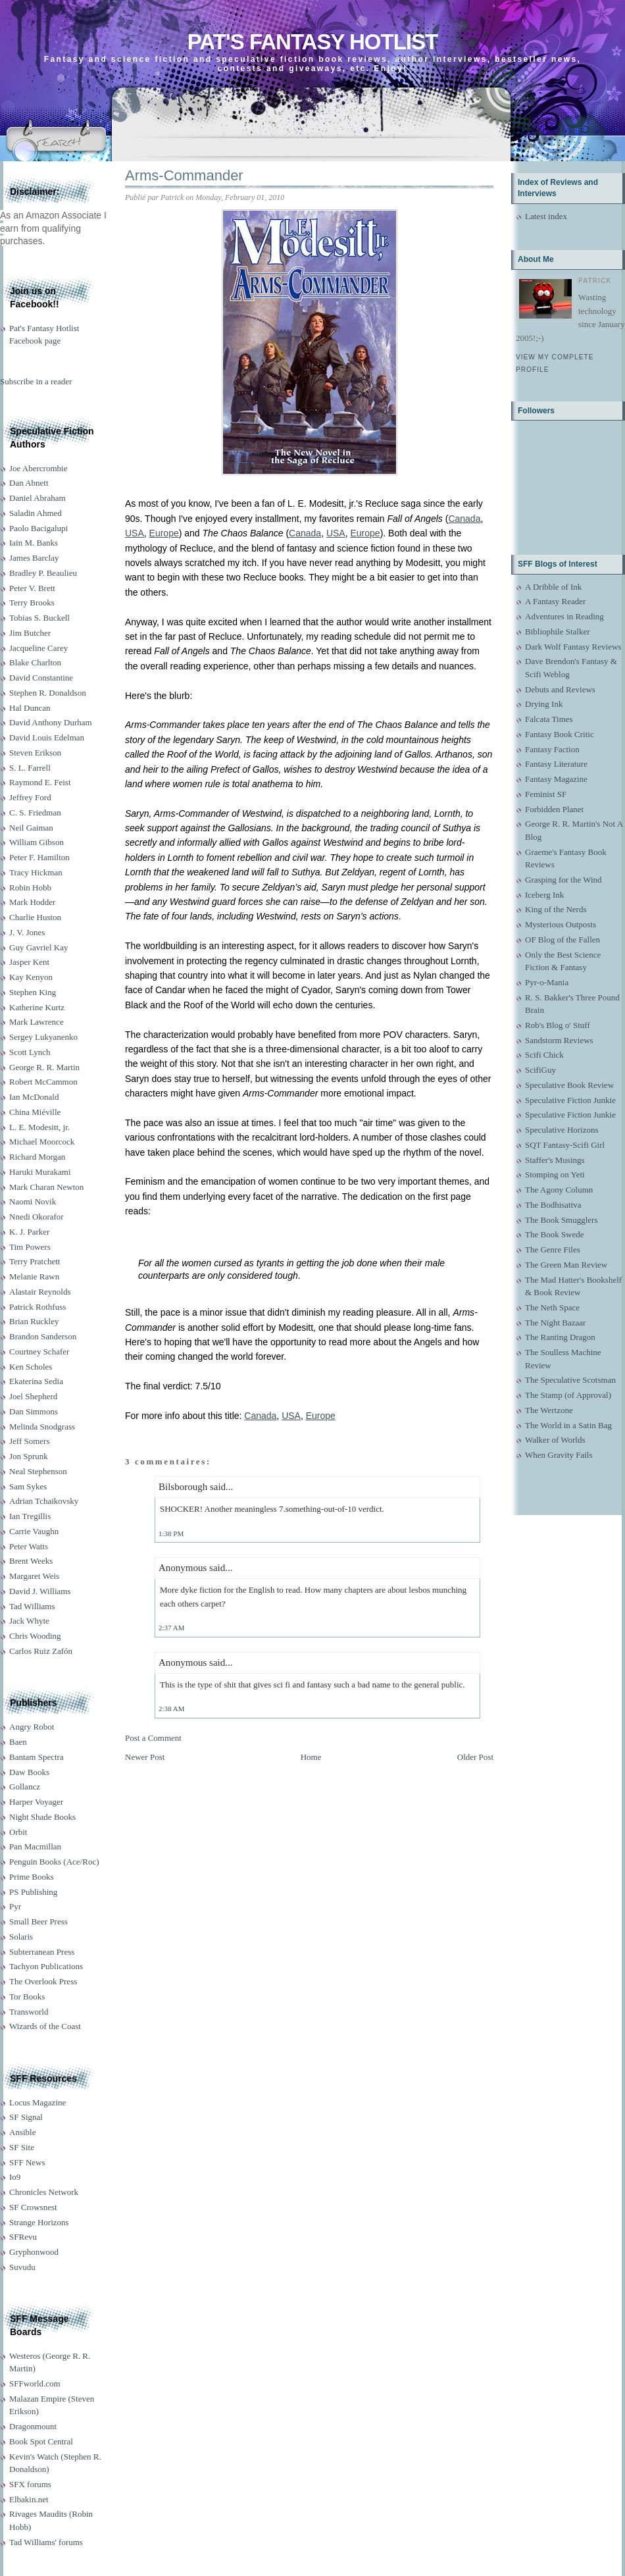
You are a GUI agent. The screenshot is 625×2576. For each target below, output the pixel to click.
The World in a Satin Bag (568, 1425)
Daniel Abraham (37, 498)
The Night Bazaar (555, 1322)
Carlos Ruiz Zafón (40, 1651)
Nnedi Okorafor (36, 1217)
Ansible (22, 2132)
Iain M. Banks (33, 543)
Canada (464, 518)
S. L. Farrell (30, 768)
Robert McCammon (43, 1082)
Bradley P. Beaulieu (43, 573)
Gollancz (24, 1786)
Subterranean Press (41, 1952)
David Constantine (41, 678)
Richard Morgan (37, 1157)
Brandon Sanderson (42, 1336)
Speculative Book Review (569, 1085)
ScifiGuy (540, 1070)
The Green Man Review (566, 1265)
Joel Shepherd (33, 1396)
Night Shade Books (42, 1817)
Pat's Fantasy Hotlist (313, 42)
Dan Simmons (33, 1411)
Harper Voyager (36, 1802)
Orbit (18, 1832)
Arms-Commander (184, 175)
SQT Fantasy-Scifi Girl (565, 1145)
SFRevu (23, 2237)
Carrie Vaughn (34, 1531)
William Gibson (36, 842)
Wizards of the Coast (45, 2026)
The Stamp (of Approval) (568, 1395)
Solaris (21, 1937)
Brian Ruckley (34, 1321)
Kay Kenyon (31, 977)
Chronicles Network (43, 2192)
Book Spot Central (41, 2441)
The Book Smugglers (561, 1220)
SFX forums (30, 2484)
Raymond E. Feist (40, 782)
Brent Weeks (31, 1561)
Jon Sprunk (28, 1456)
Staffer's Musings (555, 1160)
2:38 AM (171, 1709)
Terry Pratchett (34, 1261)
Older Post (475, 1757)
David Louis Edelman (46, 737)
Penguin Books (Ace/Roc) (54, 1862)
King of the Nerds (556, 909)
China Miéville (35, 1112)
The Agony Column (559, 1190)
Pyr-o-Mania (546, 982)
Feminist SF (545, 794)
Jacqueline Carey (38, 648)
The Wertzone (549, 1410)
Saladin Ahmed (35, 513)
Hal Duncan (29, 708)
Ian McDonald (34, 1097)
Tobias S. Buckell (39, 618)
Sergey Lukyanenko (43, 1037)
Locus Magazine (37, 2102)
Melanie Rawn (34, 1276)
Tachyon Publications (46, 1966)
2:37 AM (171, 1628)
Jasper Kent (29, 962)
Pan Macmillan (35, 1846)
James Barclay (34, 558)
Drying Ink (543, 704)
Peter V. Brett (32, 588)
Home (311, 1757)
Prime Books (31, 1877)
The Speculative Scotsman (570, 1380)
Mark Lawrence (36, 1022)
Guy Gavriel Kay (38, 947)
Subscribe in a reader (36, 381)
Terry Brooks (32, 602)
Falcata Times (549, 719)
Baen (18, 1742)
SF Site (21, 2147)
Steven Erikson (35, 753)
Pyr (15, 1906)
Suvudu (22, 2267)
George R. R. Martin (44, 1067)
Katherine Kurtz (36, 1007)
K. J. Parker (29, 1232)
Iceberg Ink (544, 895)
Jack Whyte (29, 1621)
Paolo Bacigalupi (38, 528)
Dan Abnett (29, 483)
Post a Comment (153, 1738)
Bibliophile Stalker (557, 631)
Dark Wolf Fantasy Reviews (573, 647)
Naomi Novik (32, 1201)
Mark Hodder (32, 902)
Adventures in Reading (564, 616)
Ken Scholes (30, 1367)
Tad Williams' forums (46, 2542)
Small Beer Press (38, 1921)
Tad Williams (32, 1606)
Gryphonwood (34, 2252)
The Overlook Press (43, 1981)
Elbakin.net (29, 2499)
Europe (164, 533)
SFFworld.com (35, 2383)
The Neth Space (552, 1307)
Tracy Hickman (36, 872)
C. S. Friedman (35, 812)
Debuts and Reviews (560, 689)
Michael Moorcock (41, 1141)
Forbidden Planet (554, 809)
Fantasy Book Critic (559, 734)
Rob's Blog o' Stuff (557, 1025)
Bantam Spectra (36, 1757)
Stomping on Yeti (555, 1174)
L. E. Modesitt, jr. (39, 1127)
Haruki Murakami (40, 1172)
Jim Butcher (30, 633)
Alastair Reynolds (40, 1292)
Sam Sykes (28, 1486)
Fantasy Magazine (556, 779)
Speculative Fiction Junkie (570, 1100)
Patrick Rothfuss (37, 1307)
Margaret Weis (34, 1576)
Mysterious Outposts (560, 924)
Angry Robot (31, 1727)
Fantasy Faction (552, 749)
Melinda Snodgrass (42, 1426)
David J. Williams (39, 1591)
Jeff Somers (29, 1441)
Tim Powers (30, 1247)
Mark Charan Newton (46, 1187)
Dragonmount (33, 2426)
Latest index (546, 216)
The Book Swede (554, 1234)
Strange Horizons (39, 2222)
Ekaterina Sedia (36, 1381)
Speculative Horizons (562, 1130)
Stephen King (32, 992)
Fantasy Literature (556, 764)
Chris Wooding (35, 1636)
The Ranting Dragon (560, 1337)
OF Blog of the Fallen (562, 939)
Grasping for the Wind (563, 880)
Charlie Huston (35, 917)
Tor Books (27, 1996)
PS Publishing (33, 1892)
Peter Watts (28, 1546)
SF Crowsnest (33, 2207)
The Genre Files (552, 1249)
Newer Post (144, 1757)
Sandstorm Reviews (559, 1040)
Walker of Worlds (555, 1440)
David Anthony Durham (50, 722)
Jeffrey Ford (30, 797)
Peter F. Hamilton (39, 857)
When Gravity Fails (559, 1455)
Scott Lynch (29, 1052)
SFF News (27, 2162)
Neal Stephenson (38, 1471)
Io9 (14, 2177)
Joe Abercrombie (38, 468)
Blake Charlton (35, 662)
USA (134, 533)
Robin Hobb (30, 887)
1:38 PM (171, 1533)
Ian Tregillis (30, 1516)
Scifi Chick (544, 1055)
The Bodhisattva (553, 1205)
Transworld (28, 2012)
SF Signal (26, 2117)
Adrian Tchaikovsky (43, 1501)
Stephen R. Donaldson (47, 693)
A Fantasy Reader (555, 601)
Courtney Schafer (39, 1351)
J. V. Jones (27, 932)
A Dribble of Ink (553, 587)
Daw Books (29, 1772)
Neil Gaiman (31, 828)
